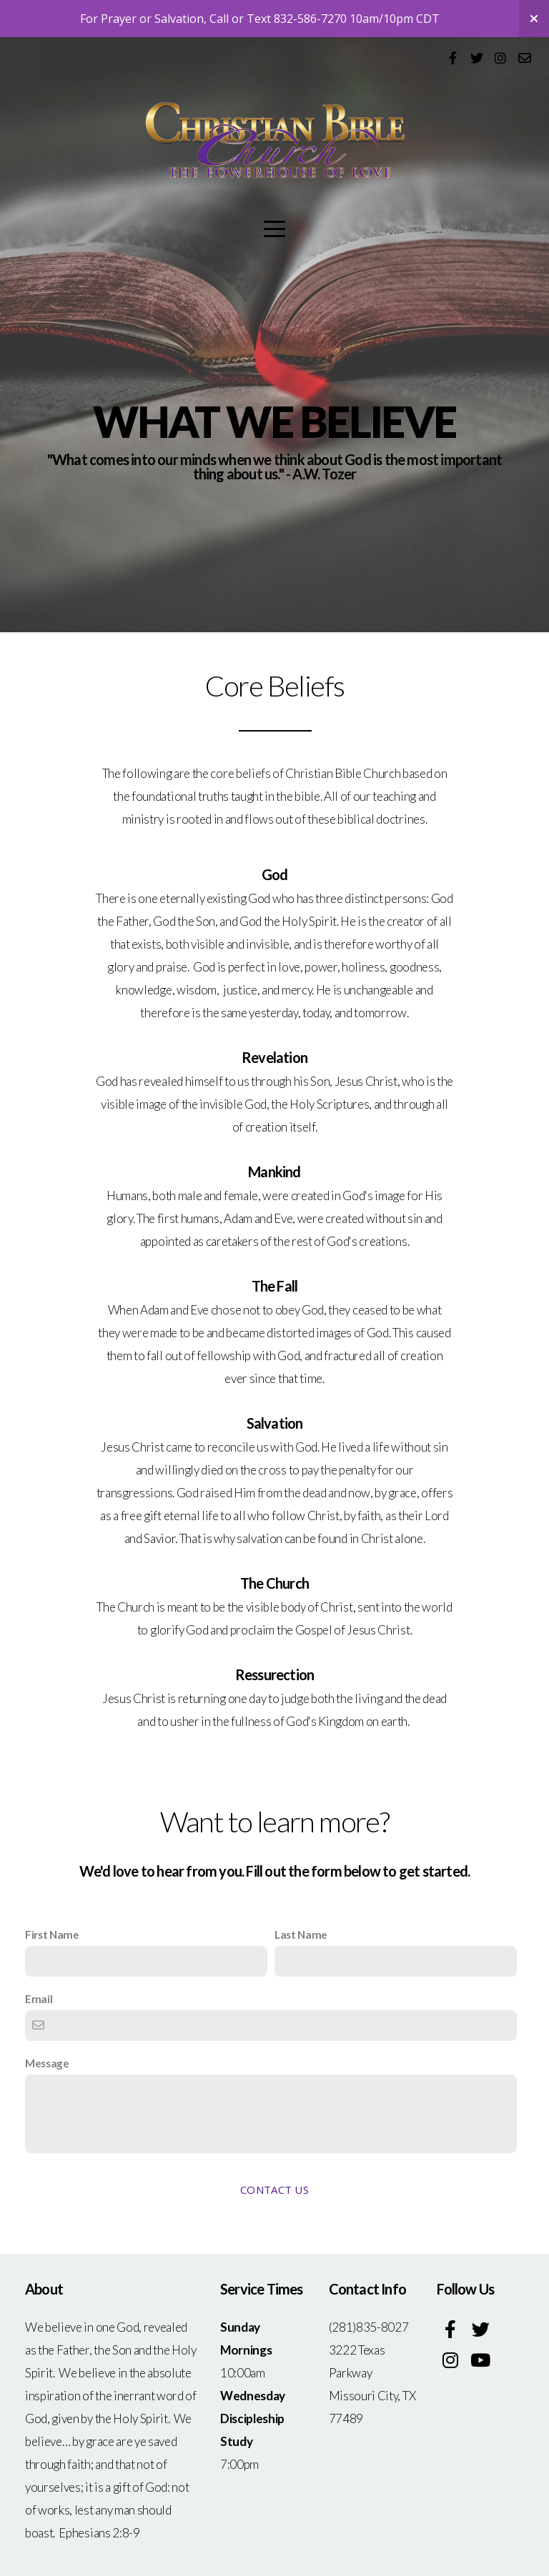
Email (38, 1998)
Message (47, 2063)
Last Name (300, 1934)
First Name (52, 1934)
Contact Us (274, 2189)
